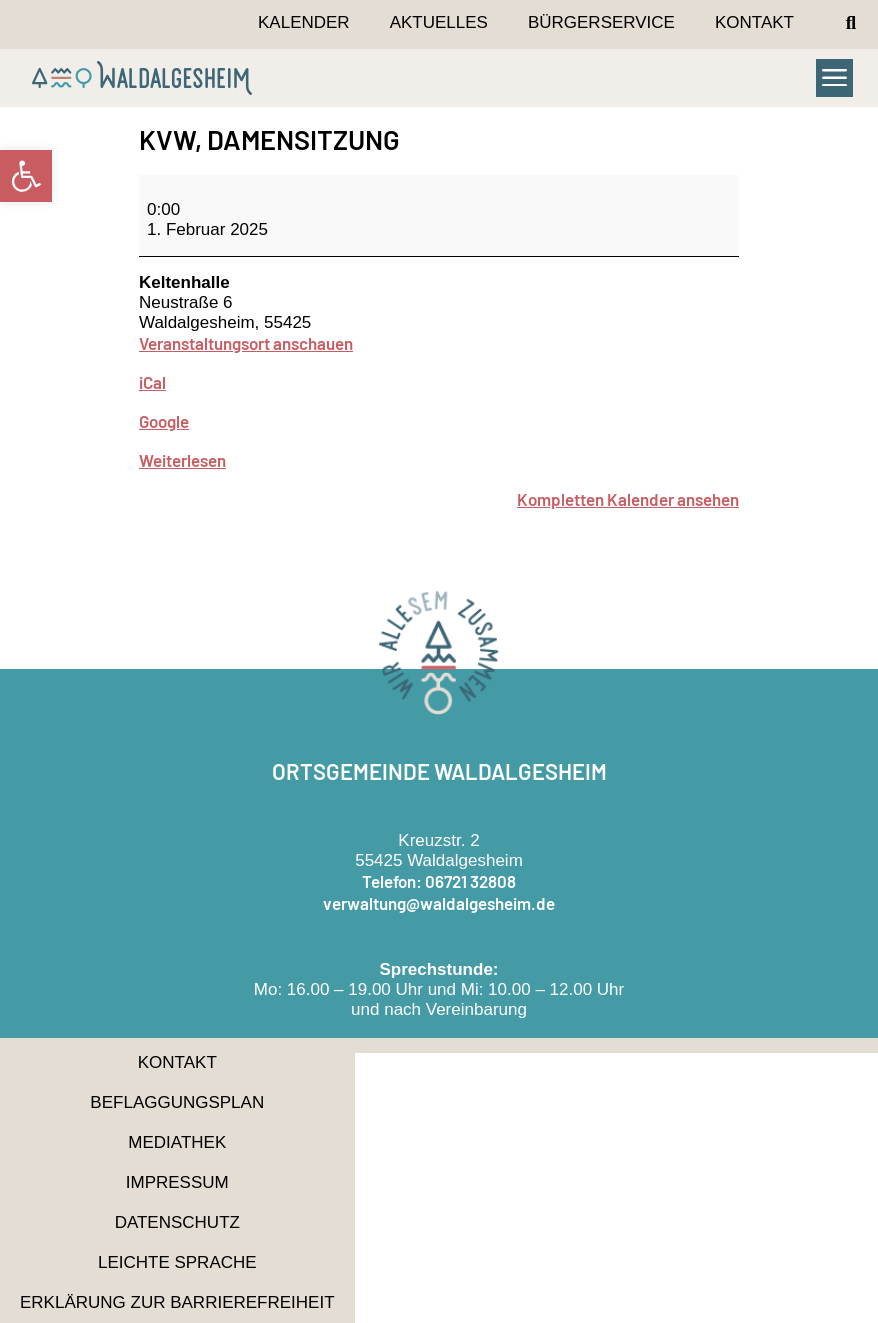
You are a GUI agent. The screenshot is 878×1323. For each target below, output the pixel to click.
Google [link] (164, 421)
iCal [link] (152, 382)
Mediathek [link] (177, 1142)
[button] (851, 23)
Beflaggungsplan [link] (177, 1102)
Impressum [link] (177, 1182)
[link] (26, 176)
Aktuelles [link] (439, 22)
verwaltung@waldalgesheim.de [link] (439, 903)
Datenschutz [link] (177, 1222)
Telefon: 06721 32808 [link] (439, 881)
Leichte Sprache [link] (177, 1262)
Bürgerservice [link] (601, 22)
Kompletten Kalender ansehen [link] (628, 499)
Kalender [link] (304, 22)
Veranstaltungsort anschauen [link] (246, 343)
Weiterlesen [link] (182, 460)
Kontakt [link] (754, 22)
